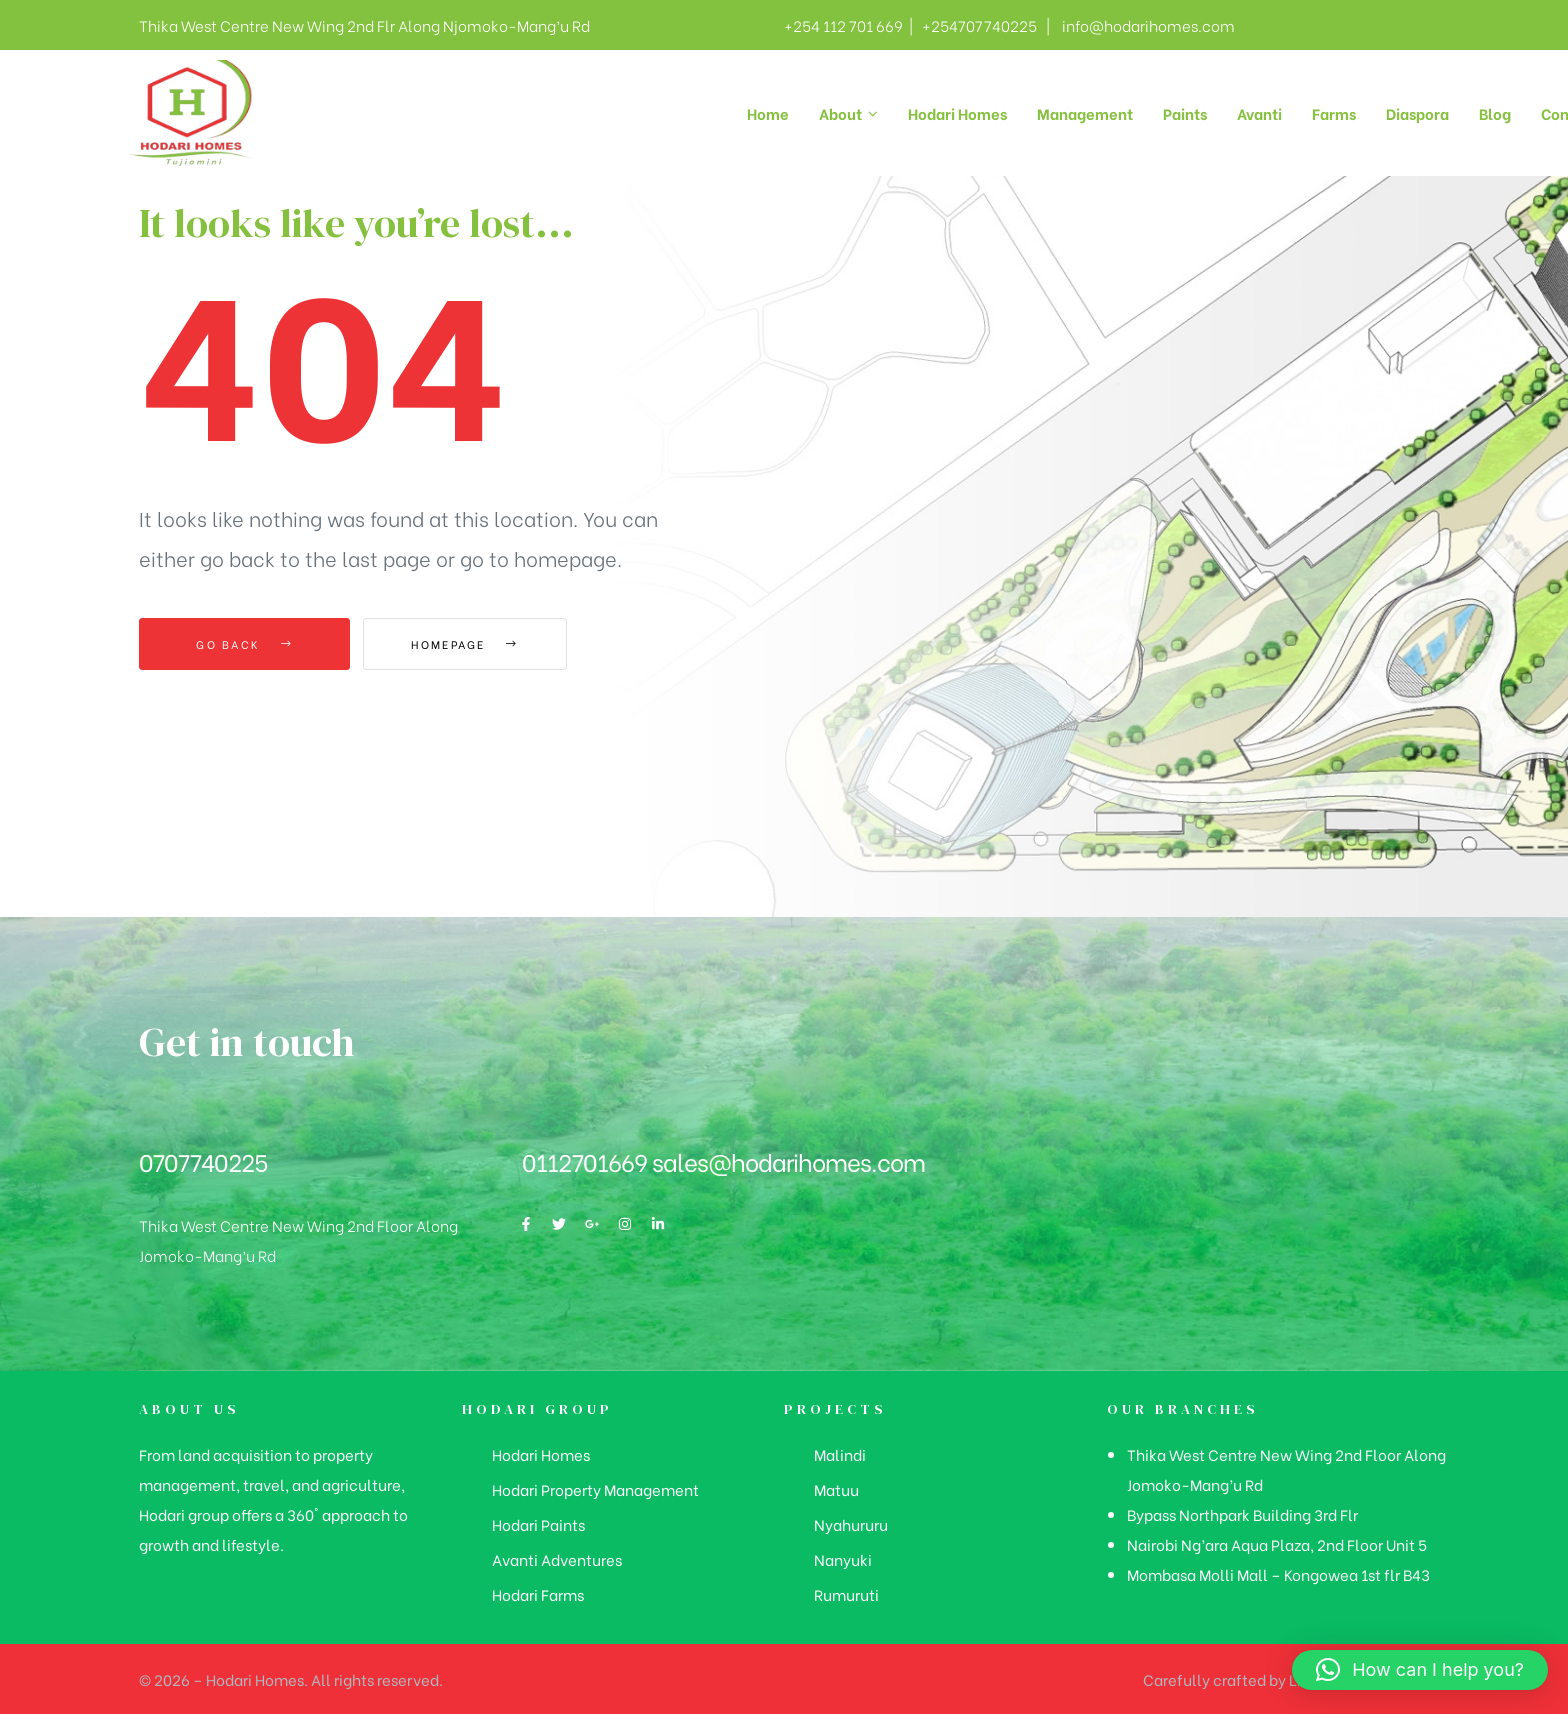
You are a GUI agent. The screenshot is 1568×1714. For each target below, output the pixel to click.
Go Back (244, 644)
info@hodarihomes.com (1148, 25)
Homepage (473, 644)
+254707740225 (976, 25)
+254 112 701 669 (843, 25)
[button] (1420, 1670)
